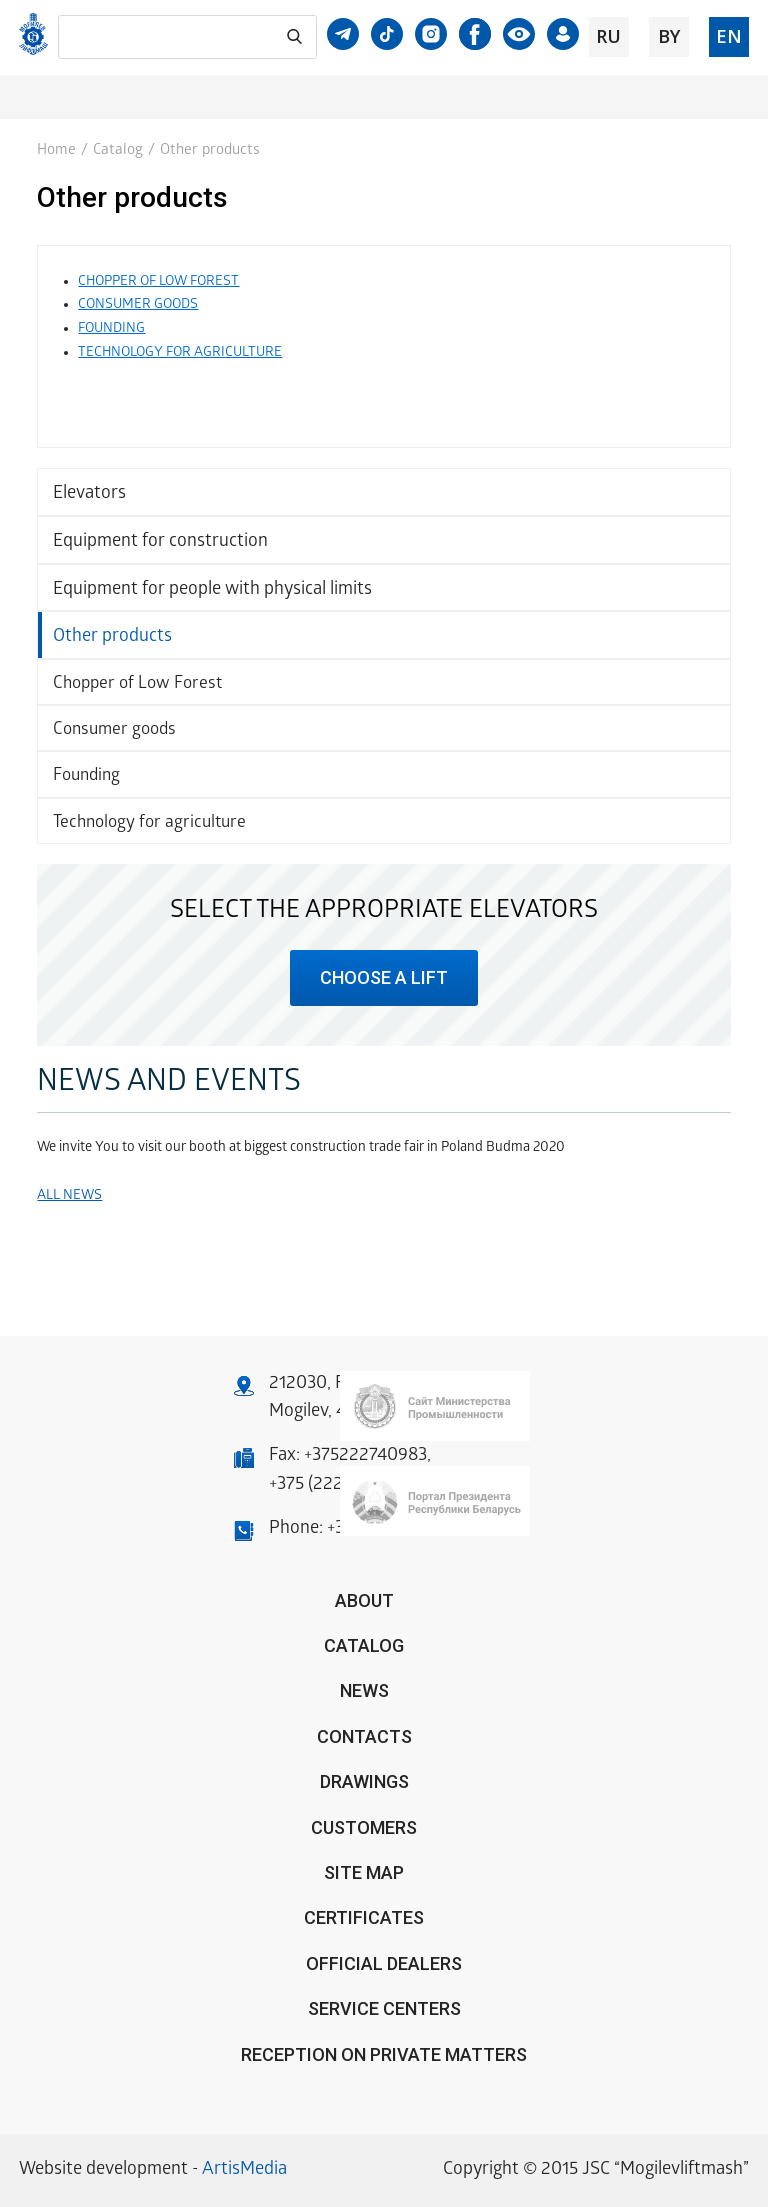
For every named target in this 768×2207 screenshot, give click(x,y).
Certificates (364, 1917)
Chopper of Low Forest (137, 684)
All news (69, 1196)
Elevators (89, 494)
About (364, 1600)
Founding (86, 776)
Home (56, 151)
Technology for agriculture (149, 823)
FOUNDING (111, 329)
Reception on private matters (384, 2054)
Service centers (384, 2008)
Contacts (364, 1736)
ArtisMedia (244, 2170)
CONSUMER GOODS (138, 305)
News (364, 1690)
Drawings (364, 1781)
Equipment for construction (160, 542)
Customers (364, 1827)
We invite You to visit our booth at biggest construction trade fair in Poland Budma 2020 (301, 1148)
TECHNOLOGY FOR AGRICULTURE (180, 353)
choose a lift (384, 977)
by (669, 36)
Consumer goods (114, 730)
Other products (112, 637)
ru (608, 36)
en (729, 36)
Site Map (364, 1872)
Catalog (118, 151)
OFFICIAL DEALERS (384, 1963)
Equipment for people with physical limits (212, 590)
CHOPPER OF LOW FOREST (158, 282)
